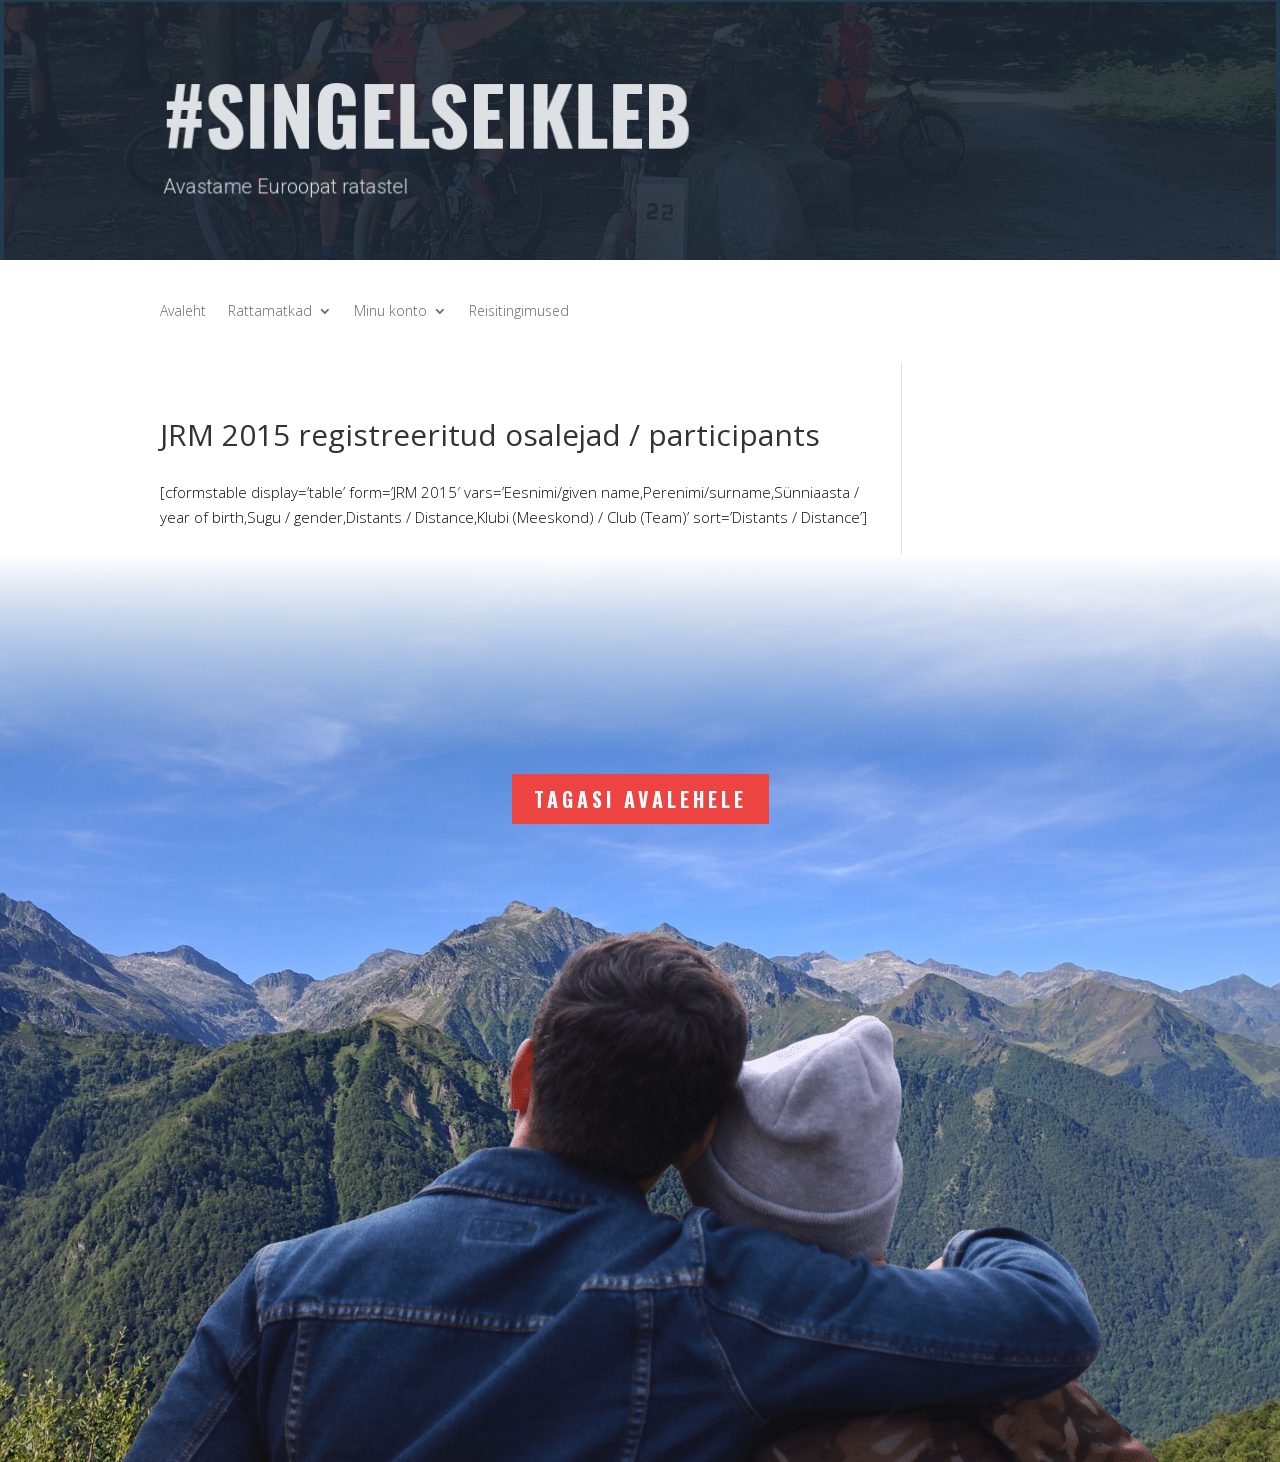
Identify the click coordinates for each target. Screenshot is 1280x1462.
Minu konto (390, 312)
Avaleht (183, 312)
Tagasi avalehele (640, 799)
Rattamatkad (270, 312)
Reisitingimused (519, 312)
